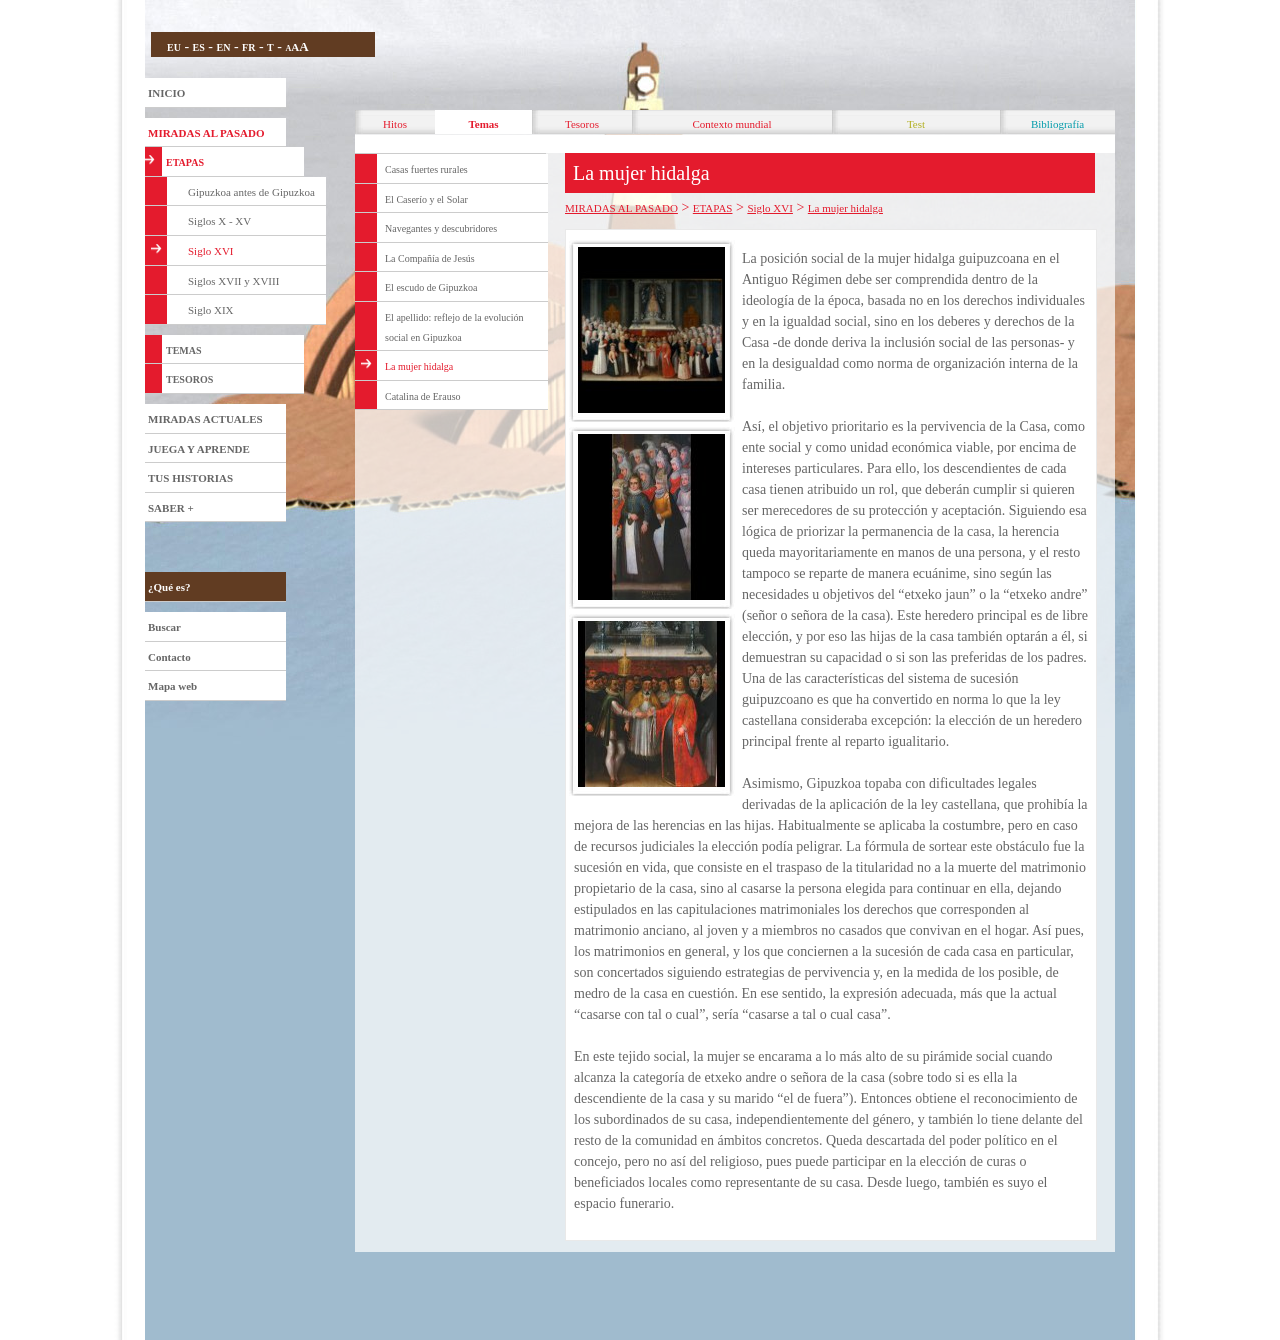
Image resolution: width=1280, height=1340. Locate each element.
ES (199, 47)
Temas (483, 124)
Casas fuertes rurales (426, 169)
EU (174, 47)
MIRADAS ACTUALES (205, 419)
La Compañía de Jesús (430, 258)
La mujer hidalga (419, 366)
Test (916, 124)
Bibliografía (1057, 124)
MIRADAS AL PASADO (206, 133)
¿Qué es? (169, 587)
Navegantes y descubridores (441, 228)
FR (248, 47)
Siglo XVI (211, 251)
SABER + (171, 508)
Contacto (169, 657)
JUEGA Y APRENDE (199, 449)
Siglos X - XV (219, 221)
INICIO (166, 93)
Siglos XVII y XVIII (233, 281)
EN (223, 47)
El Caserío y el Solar (426, 199)
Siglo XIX (211, 310)
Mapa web (172, 686)
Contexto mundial (731, 124)
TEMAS (184, 350)
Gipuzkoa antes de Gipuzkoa (251, 192)
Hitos (395, 124)
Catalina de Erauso (423, 396)
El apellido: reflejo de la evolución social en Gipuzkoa (454, 327)
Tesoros (582, 124)
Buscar (164, 627)
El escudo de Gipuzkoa (431, 287)
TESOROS (189, 379)
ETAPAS (185, 162)
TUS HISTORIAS (190, 478)
